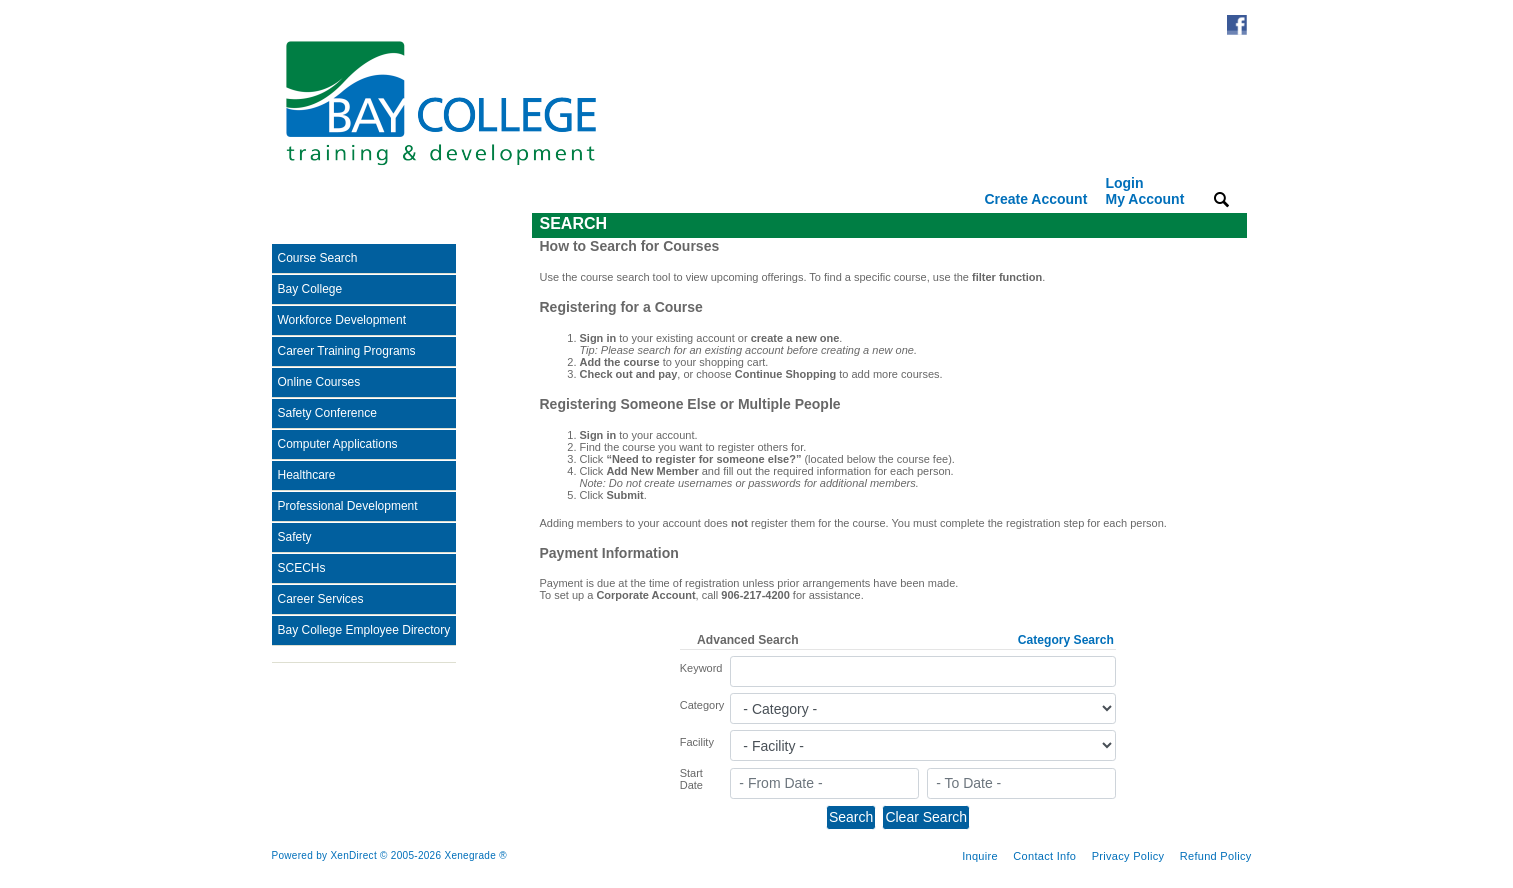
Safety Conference (327, 413)
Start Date (691, 779)
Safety (295, 537)
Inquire (980, 856)
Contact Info (1044, 856)
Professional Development (348, 506)
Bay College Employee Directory (364, 630)
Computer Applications (338, 444)
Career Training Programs (347, 351)
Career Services (321, 599)
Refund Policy (1216, 856)
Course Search (318, 258)
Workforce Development (342, 320)
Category (702, 705)
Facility (697, 742)
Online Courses (319, 382)
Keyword (701, 668)
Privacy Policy (1128, 856)
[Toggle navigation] (286, 225)
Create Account (1035, 199)
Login (1144, 191)
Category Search (1066, 640)
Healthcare (307, 475)
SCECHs (302, 568)
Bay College (310, 289)
